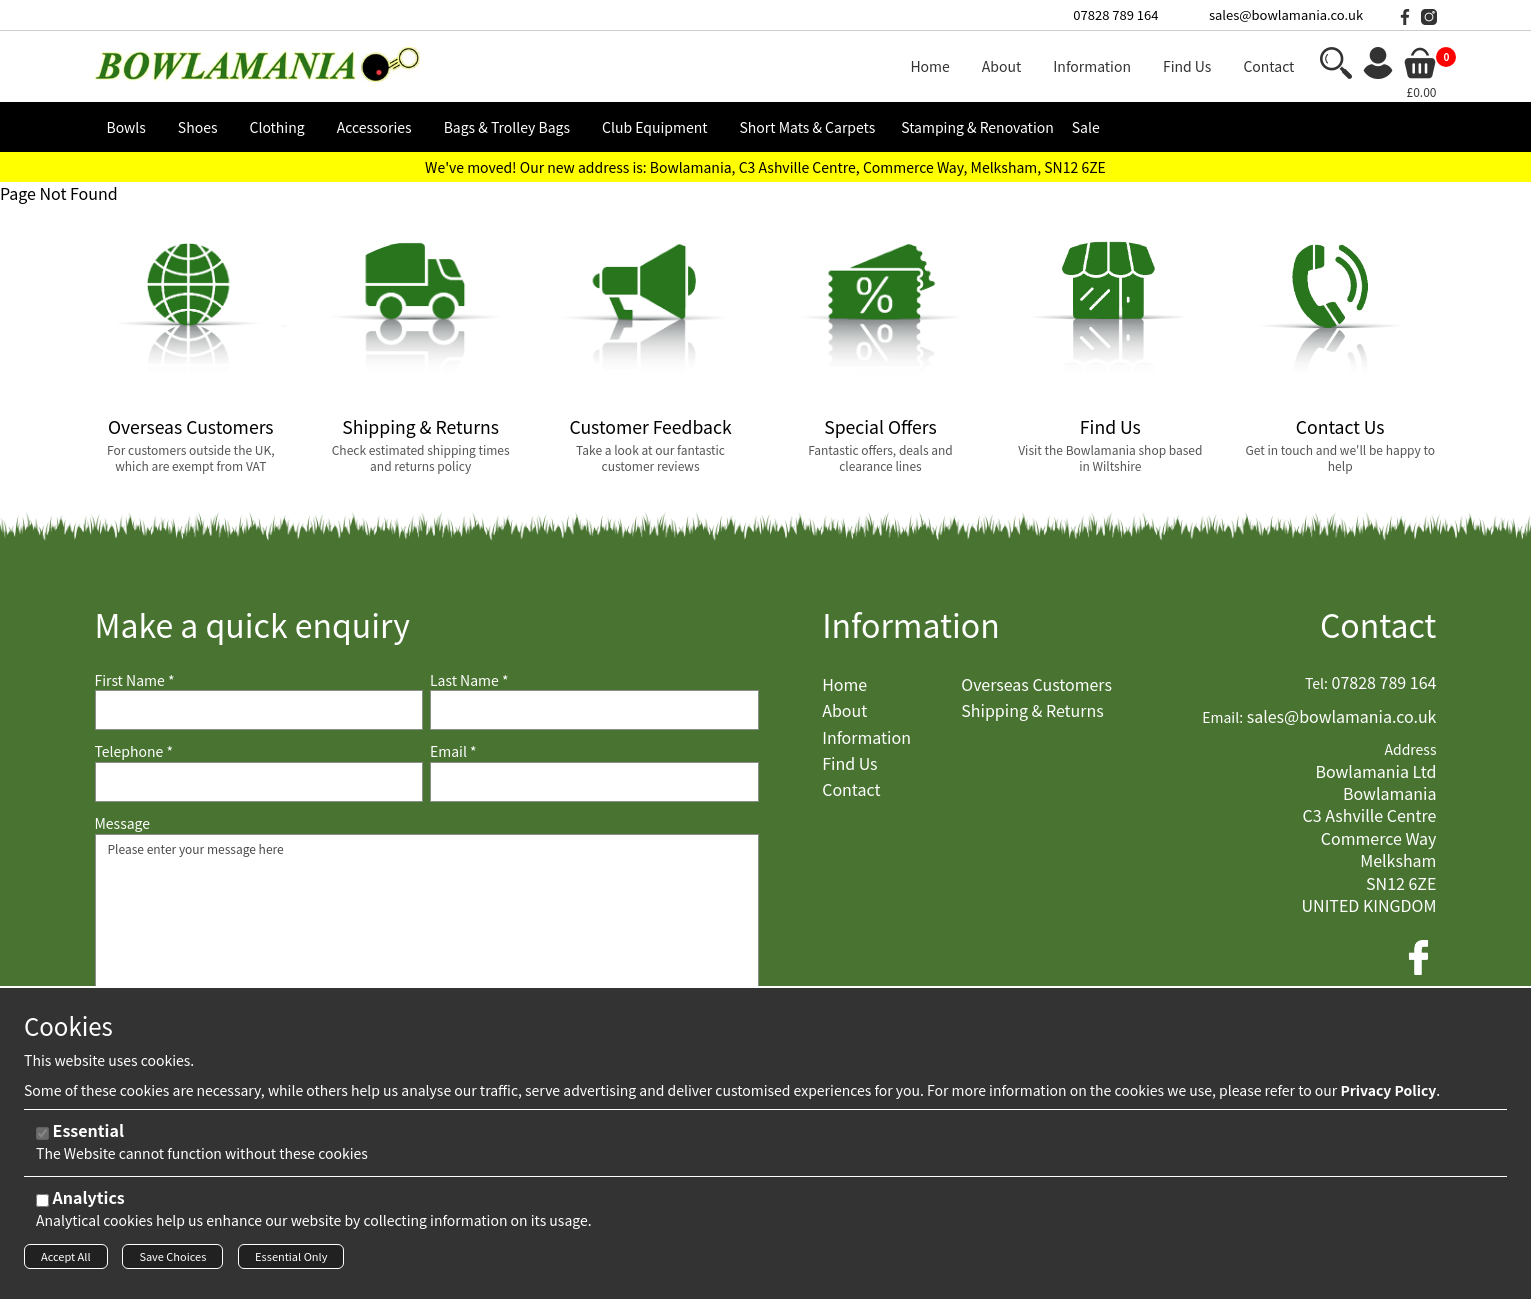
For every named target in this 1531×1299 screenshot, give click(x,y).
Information (911, 624)
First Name (135, 680)
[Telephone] (259, 782)
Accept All (66, 1262)
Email (453, 751)
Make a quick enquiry (252, 624)
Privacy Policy (1388, 1096)
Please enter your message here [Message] (427, 934)
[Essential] (42, 1139)
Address (1410, 749)
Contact (1378, 624)
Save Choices (172, 1262)
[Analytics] (42, 1206)
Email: (1222, 717)
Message (123, 823)
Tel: (1316, 683)
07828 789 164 (1115, 14)
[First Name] (259, 710)
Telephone (134, 751)
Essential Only (291, 1262)
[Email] (594, 782)
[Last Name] (594, 710)
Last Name (469, 680)
